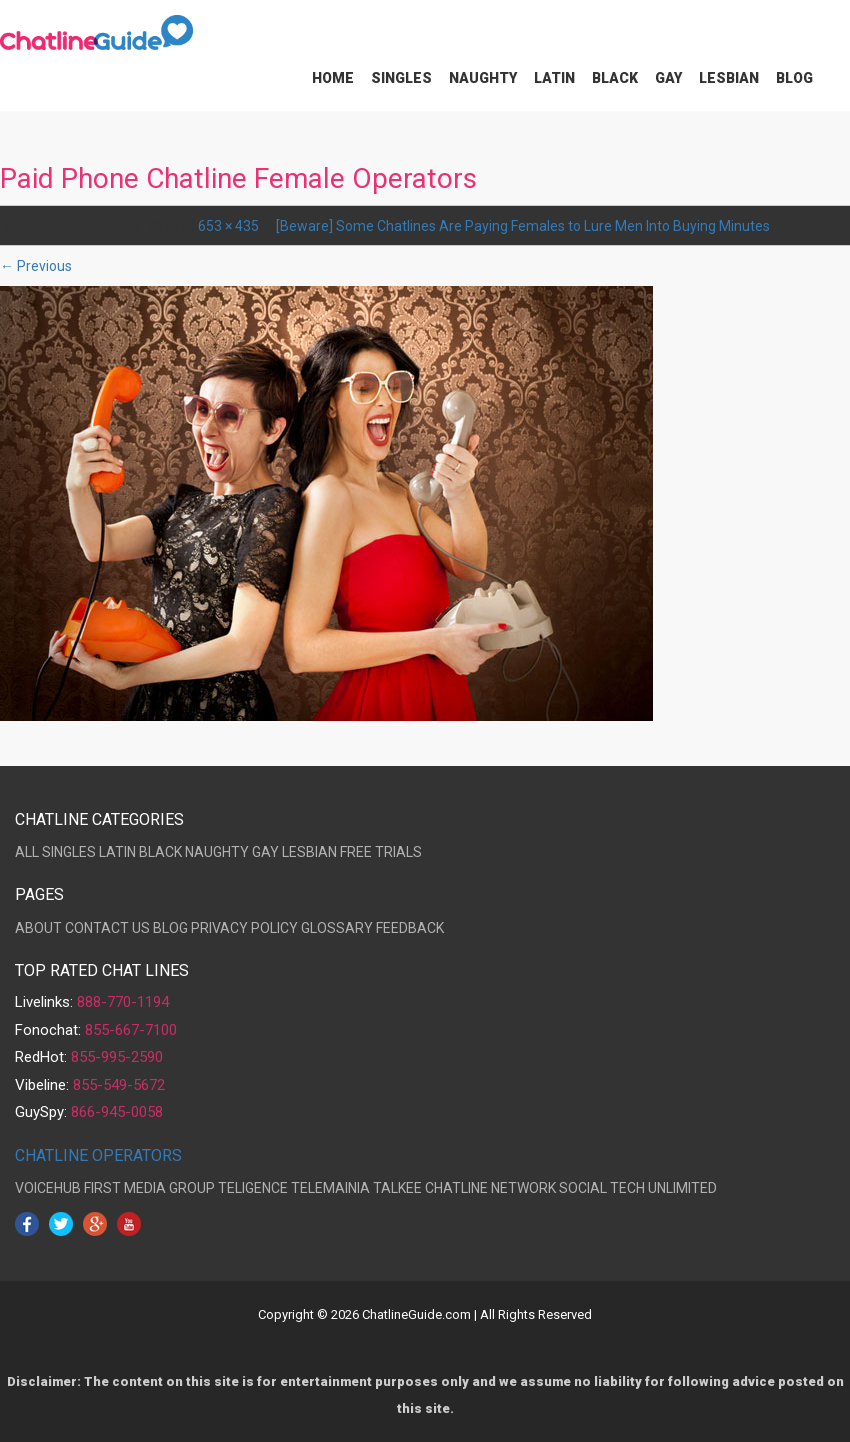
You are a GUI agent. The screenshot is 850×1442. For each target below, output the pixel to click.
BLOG (170, 928)
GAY (265, 852)
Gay (668, 78)
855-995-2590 (117, 1057)
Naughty (483, 78)
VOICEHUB (48, 1188)
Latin (554, 78)
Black (615, 78)
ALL (27, 852)
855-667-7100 (131, 1030)
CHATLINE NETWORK (490, 1188)
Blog (794, 78)
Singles (401, 78)
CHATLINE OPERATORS (98, 1155)
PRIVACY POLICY (244, 928)
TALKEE (397, 1188)
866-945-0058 (117, 1112)
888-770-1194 (123, 1002)
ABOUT (38, 928)
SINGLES (69, 852)
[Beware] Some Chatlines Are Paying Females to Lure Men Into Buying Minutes (523, 226)
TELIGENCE (253, 1188)
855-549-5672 (119, 1085)
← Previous (36, 266)
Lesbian (729, 78)
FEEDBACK (410, 928)
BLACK (160, 852)
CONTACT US (107, 928)
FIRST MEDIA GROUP (149, 1188)
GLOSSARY (337, 928)
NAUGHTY (217, 852)
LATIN (117, 852)
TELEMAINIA (330, 1188)
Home (333, 78)
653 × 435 (228, 226)
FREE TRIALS (381, 852)
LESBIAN (309, 852)
